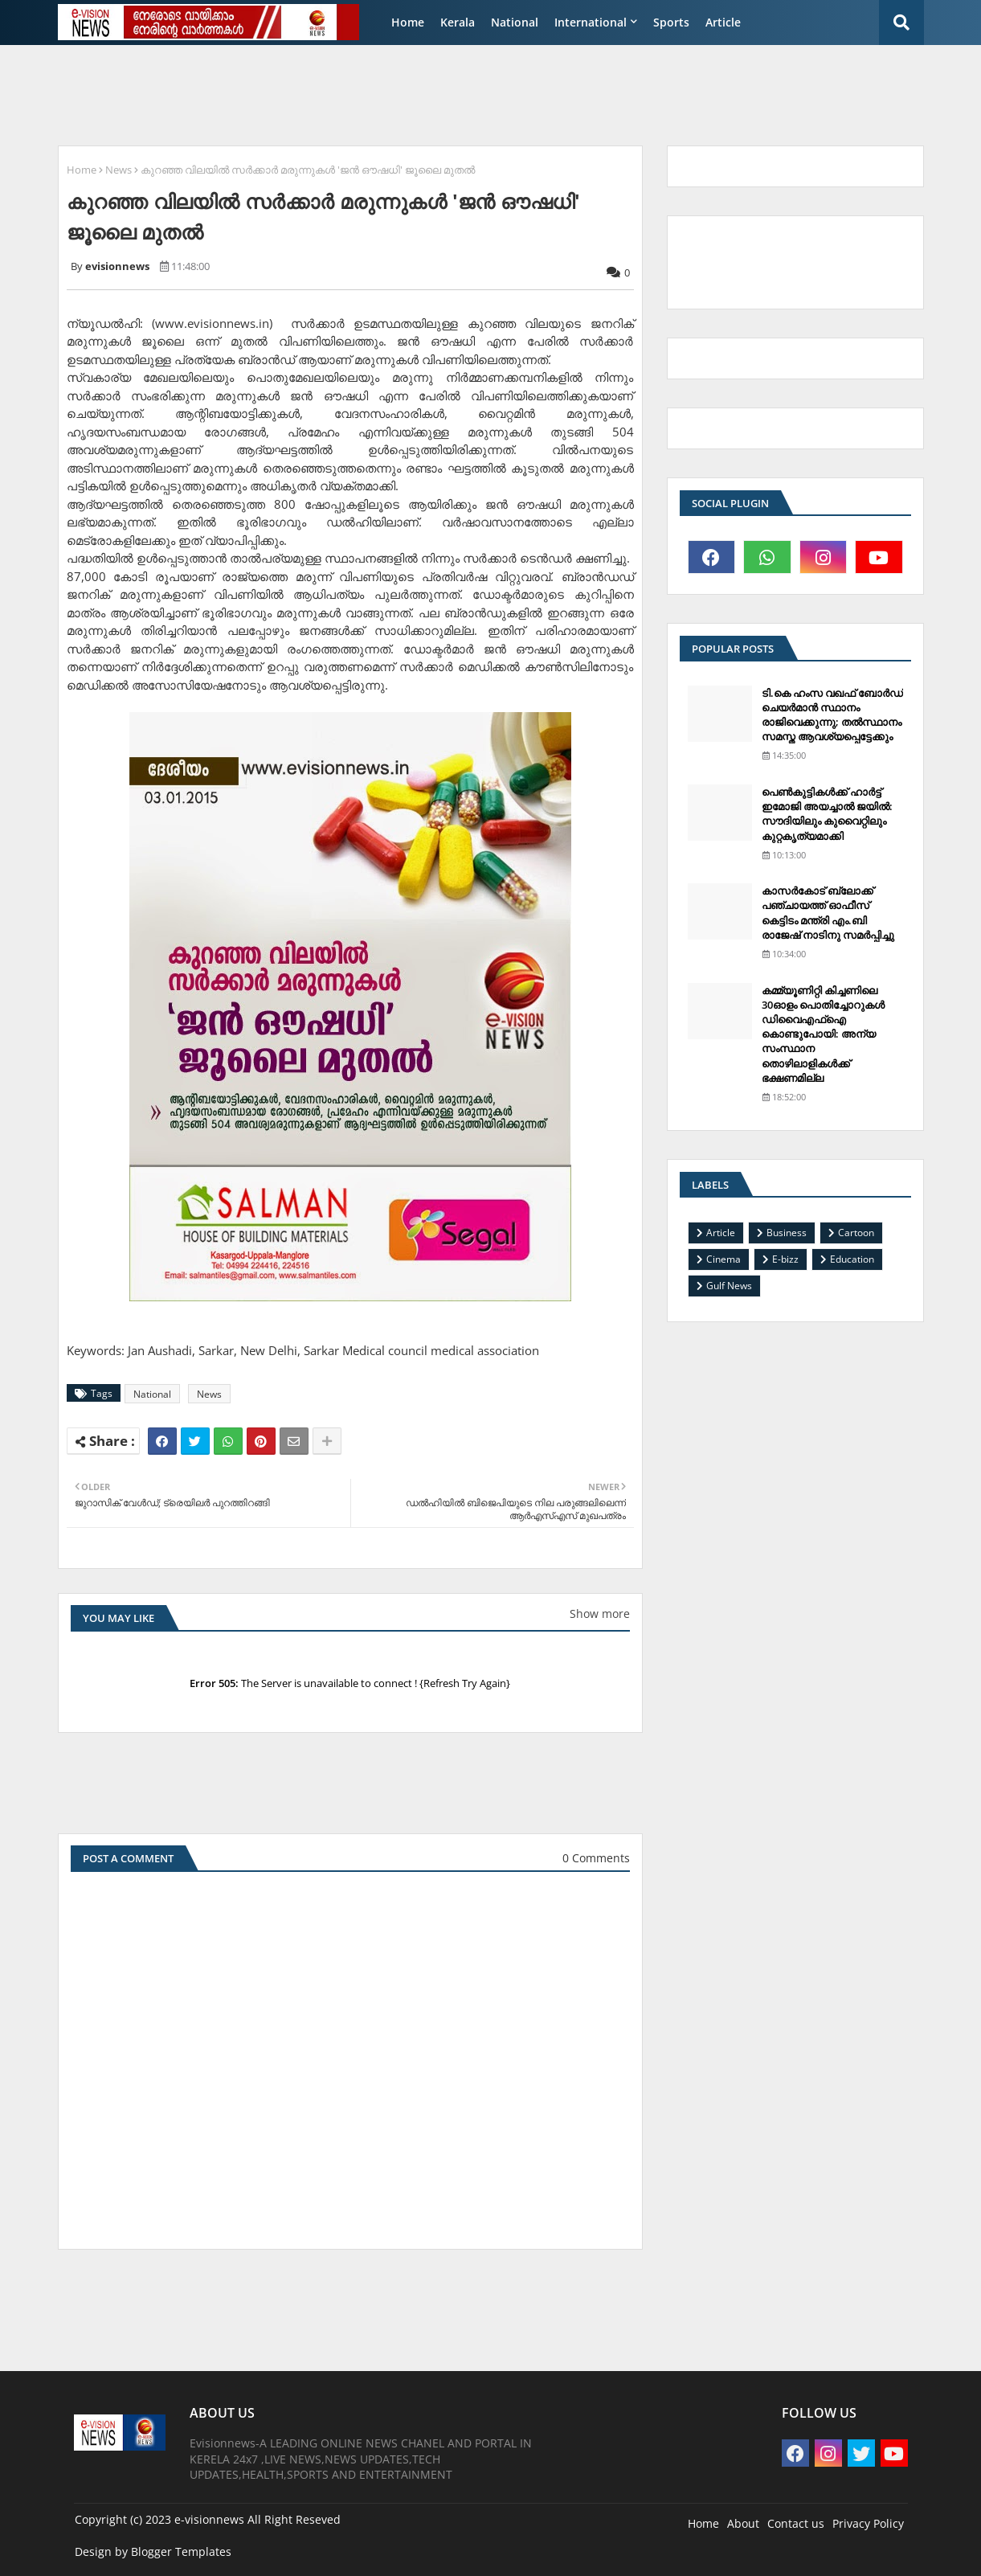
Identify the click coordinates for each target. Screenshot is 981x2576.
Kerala (457, 22)
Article (723, 22)
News (118, 169)
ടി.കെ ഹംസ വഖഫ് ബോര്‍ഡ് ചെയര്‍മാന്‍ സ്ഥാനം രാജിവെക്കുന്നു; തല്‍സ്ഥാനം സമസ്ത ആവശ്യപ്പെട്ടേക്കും (832, 715)
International (590, 22)
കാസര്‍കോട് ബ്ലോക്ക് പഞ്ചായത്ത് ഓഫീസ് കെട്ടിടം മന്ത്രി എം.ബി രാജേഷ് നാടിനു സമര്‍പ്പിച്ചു (828, 912)
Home (407, 22)
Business (786, 1232)
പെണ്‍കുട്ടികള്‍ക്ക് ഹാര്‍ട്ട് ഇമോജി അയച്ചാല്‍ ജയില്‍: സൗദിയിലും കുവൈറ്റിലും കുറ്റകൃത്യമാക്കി (827, 813)
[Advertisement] (438, 93)
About (743, 2523)
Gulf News (729, 1285)
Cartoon (856, 1232)
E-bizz (785, 1259)
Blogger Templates (181, 2551)
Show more (600, 1613)
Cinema (723, 1259)
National (514, 22)
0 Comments (596, 1857)
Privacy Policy (868, 2523)
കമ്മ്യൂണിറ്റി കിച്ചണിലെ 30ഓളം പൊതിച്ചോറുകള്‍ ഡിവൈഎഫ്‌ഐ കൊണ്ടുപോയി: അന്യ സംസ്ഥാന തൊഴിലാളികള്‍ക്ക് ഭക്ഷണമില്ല (823, 1034)
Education (852, 1259)
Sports (671, 22)
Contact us (795, 2523)
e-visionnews (209, 2519)
